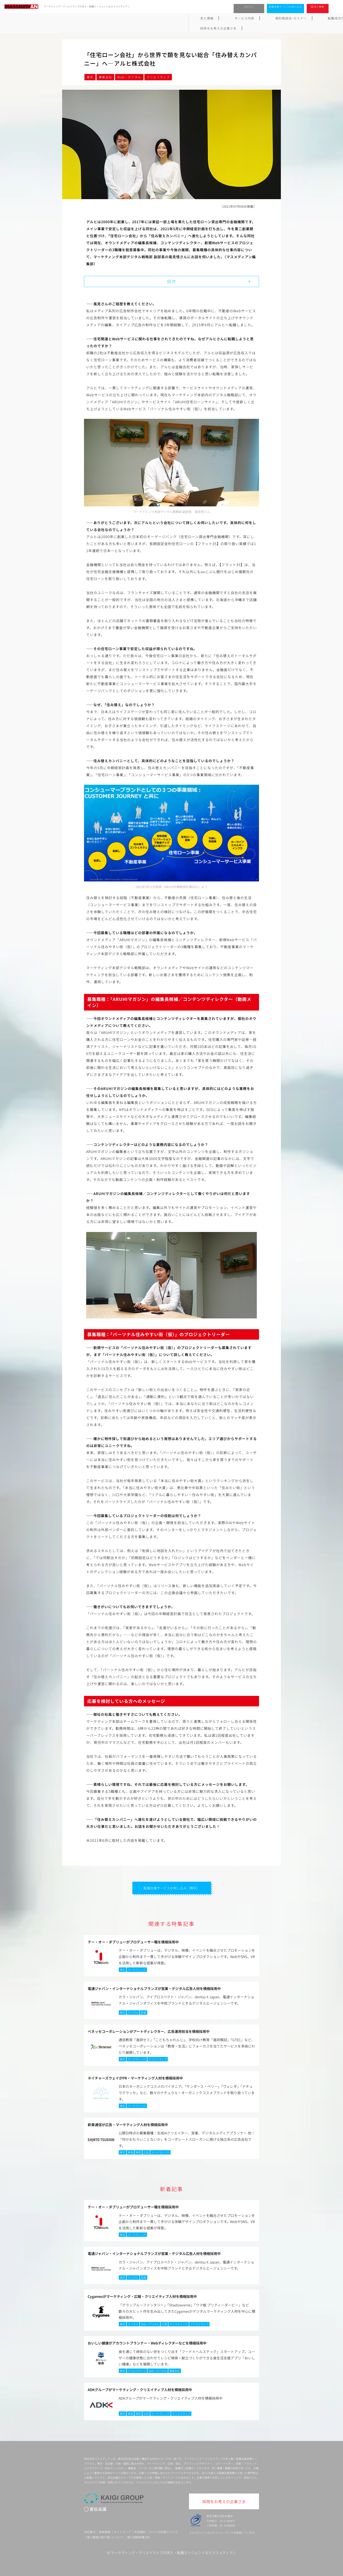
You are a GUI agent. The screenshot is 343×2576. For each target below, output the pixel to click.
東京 (90, 77)
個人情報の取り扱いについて (105, 2535)
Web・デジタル (129, 77)
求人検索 (319, 6)
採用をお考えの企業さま (257, 18)
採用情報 (104, 2530)
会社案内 (89, 2530)
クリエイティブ (158, 77)
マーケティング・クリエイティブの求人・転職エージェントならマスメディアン (173, 2550)
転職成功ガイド (182, 18)
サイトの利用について (163, 2530)
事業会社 (105, 77)
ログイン (249, 6)
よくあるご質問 (216, 18)
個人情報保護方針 (138, 2535)
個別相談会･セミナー (144, 18)
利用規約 (140, 2530)
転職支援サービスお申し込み (285, 6)
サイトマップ (122, 2530)
